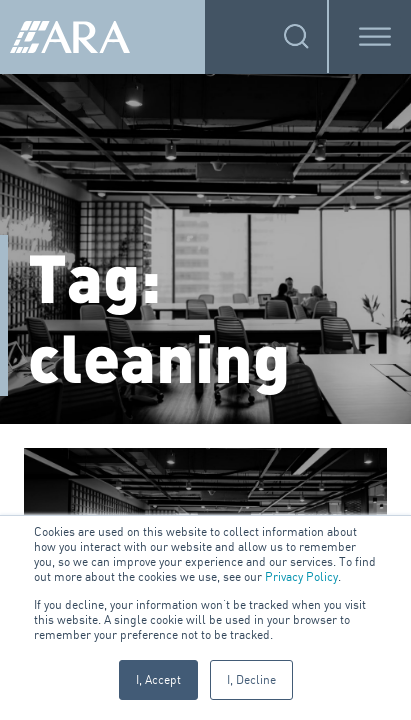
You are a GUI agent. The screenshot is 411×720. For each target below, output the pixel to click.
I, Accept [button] (158, 679)
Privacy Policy (301, 576)
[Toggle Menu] (375, 36)
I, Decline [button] (251, 679)
